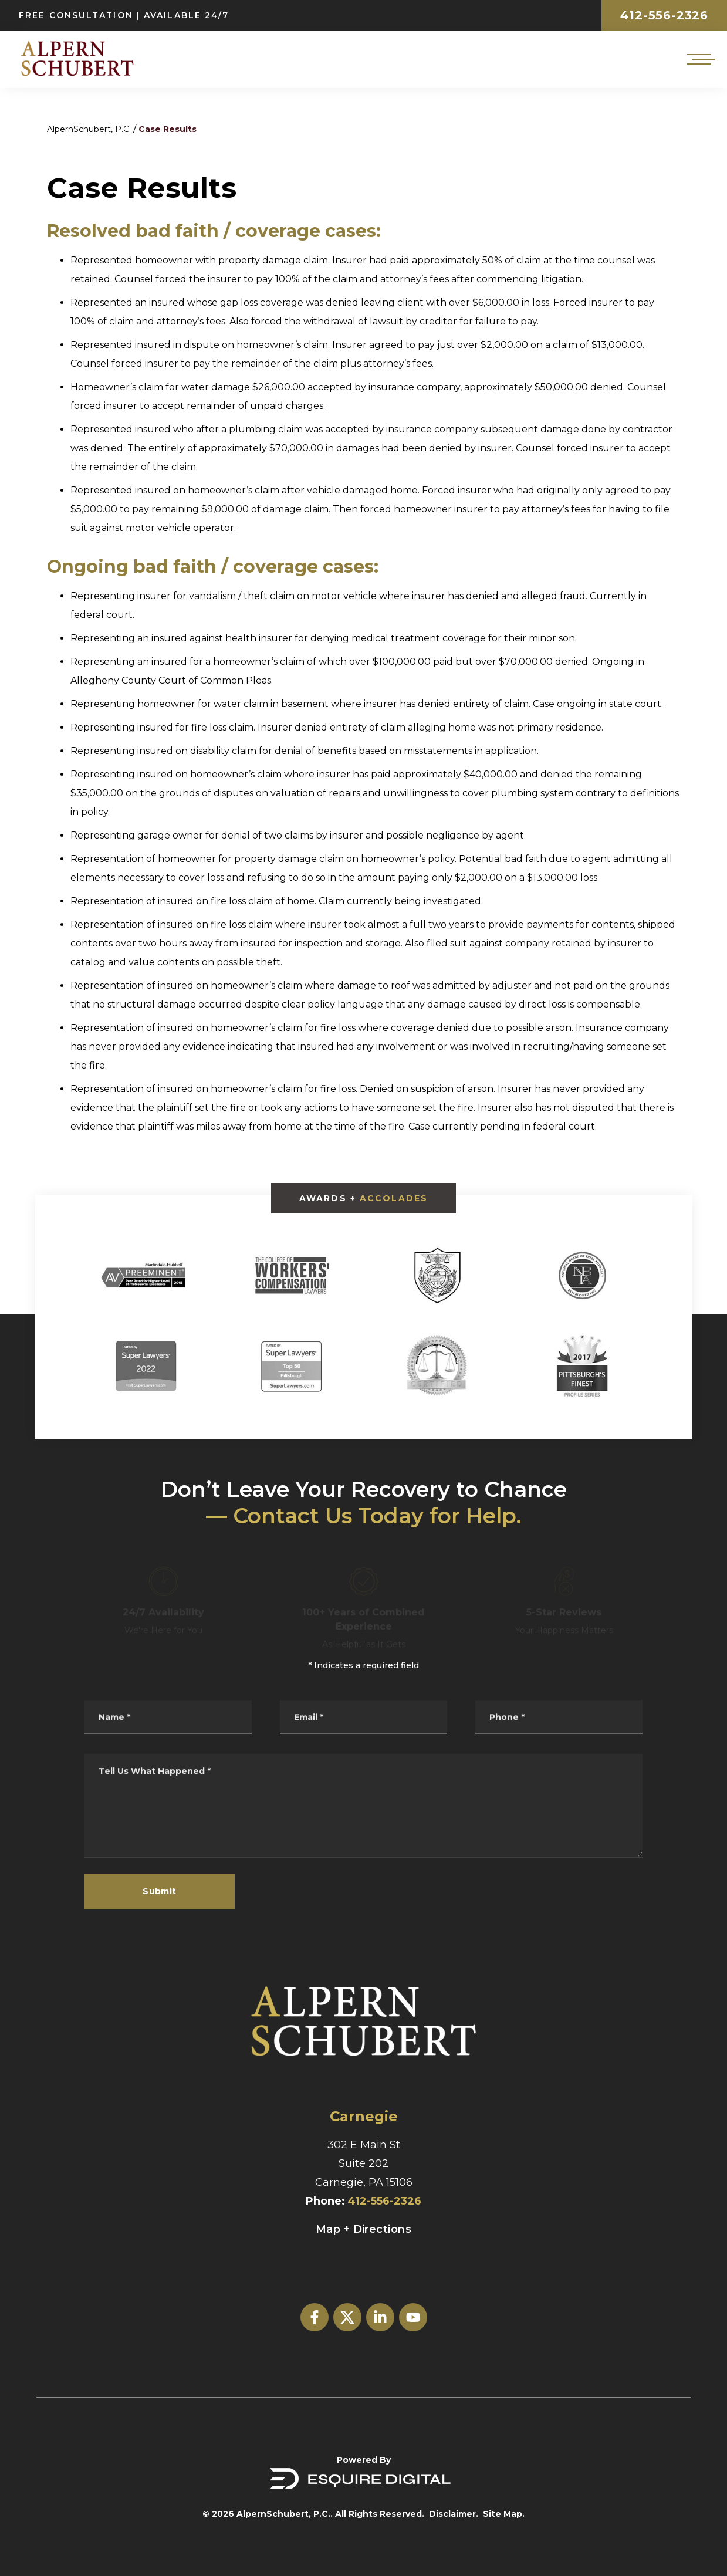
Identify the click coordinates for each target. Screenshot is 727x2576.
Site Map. (504, 2514)
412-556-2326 (664, 15)
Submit (160, 1891)
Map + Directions (363, 2229)
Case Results (167, 129)
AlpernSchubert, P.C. (89, 129)
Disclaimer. (453, 2514)
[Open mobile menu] (699, 59)
